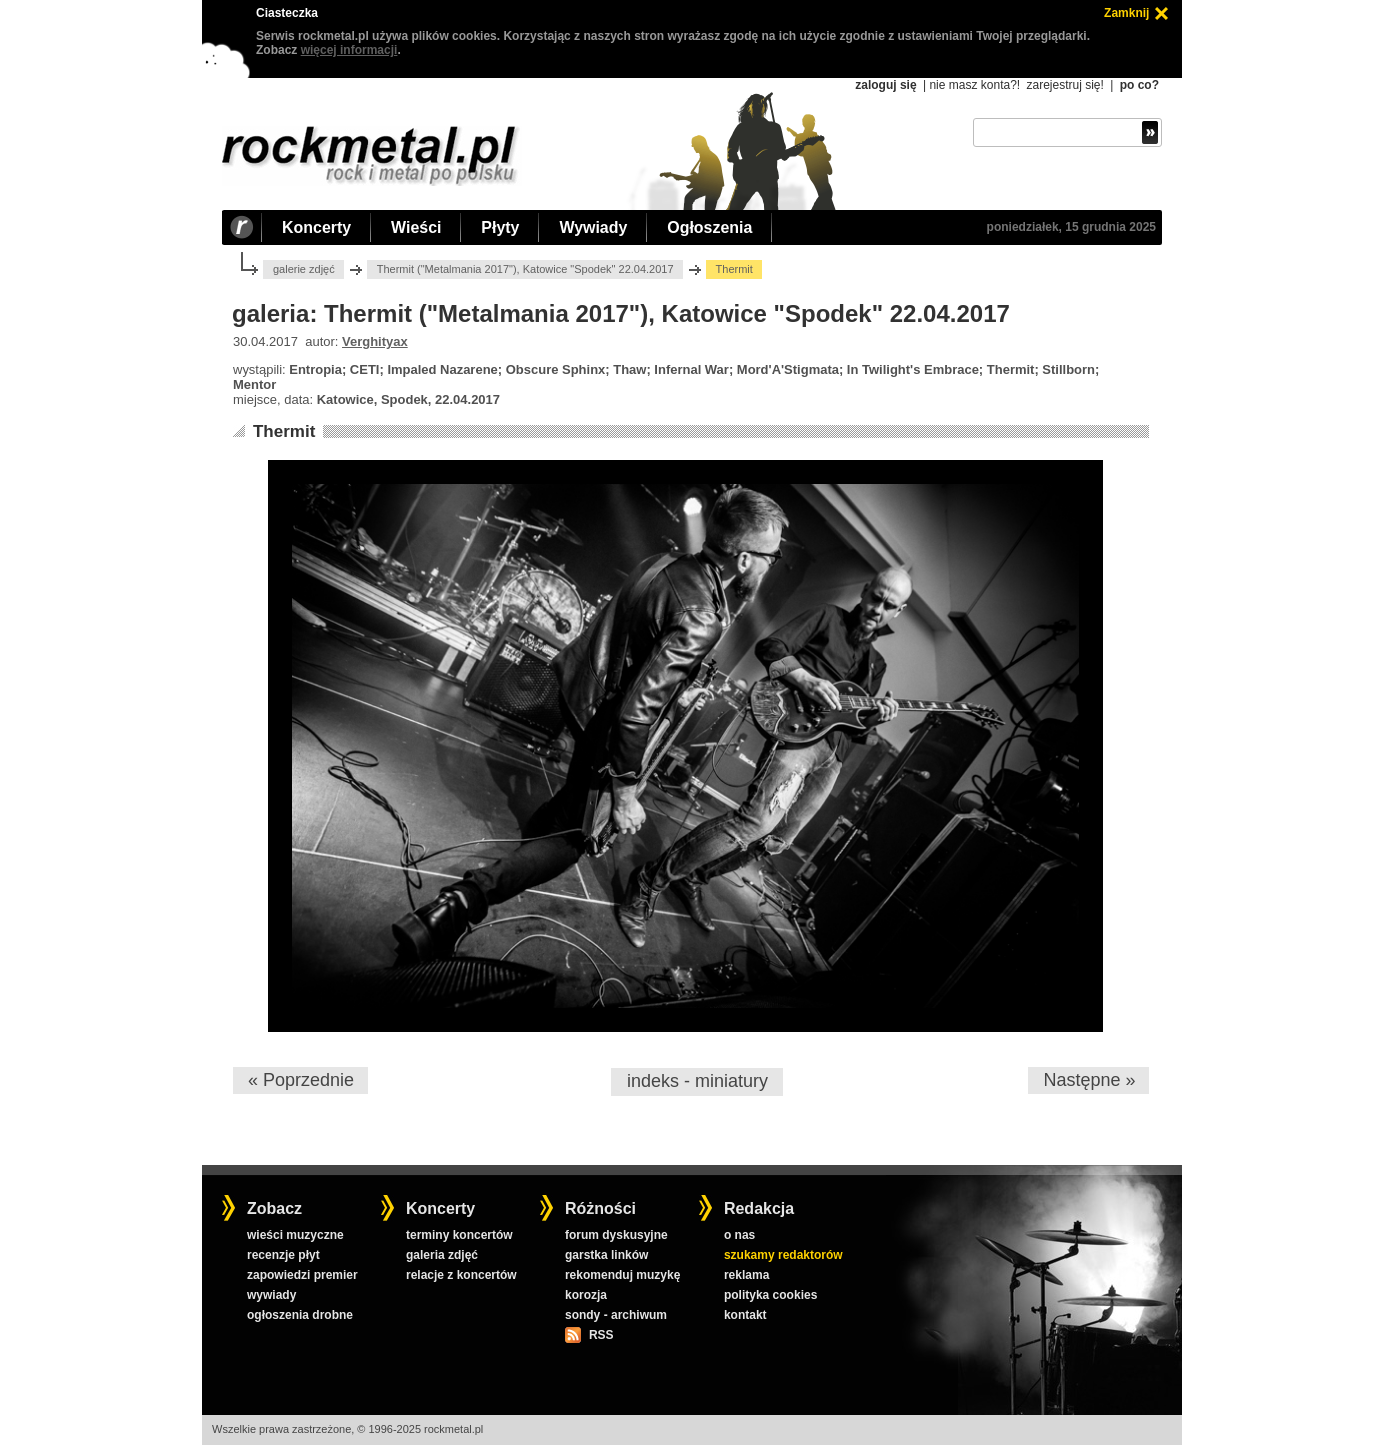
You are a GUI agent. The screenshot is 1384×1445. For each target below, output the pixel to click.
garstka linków (606, 1255)
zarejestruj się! (1064, 85)
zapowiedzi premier (302, 1275)
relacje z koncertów (461, 1275)
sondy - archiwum (616, 1315)
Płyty (500, 227)
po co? (1139, 85)
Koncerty (316, 227)
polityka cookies (770, 1295)
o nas (739, 1235)
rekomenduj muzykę (622, 1275)
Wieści (416, 227)
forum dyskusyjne (616, 1235)
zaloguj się (885, 85)
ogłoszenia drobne (300, 1315)
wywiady (271, 1295)
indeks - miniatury (697, 1081)
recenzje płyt (283, 1255)
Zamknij (1126, 13)
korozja (586, 1295)
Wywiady (593, 227)
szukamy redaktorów (783, 1255)
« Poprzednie (301, 1080)
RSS (601, 1335)
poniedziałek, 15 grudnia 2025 (1071, 227)
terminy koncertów (459, 1235)
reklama (746, 1275)
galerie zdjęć (304, 269)
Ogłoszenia (709, 227)
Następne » (1089, 1080)
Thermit (284, 431)
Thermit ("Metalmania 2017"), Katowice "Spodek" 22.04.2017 (525, 269)
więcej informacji (349, 50)
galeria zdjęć (442, 1255)
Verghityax (375, 341)
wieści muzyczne (295, 1235)
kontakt (745, 1315)
